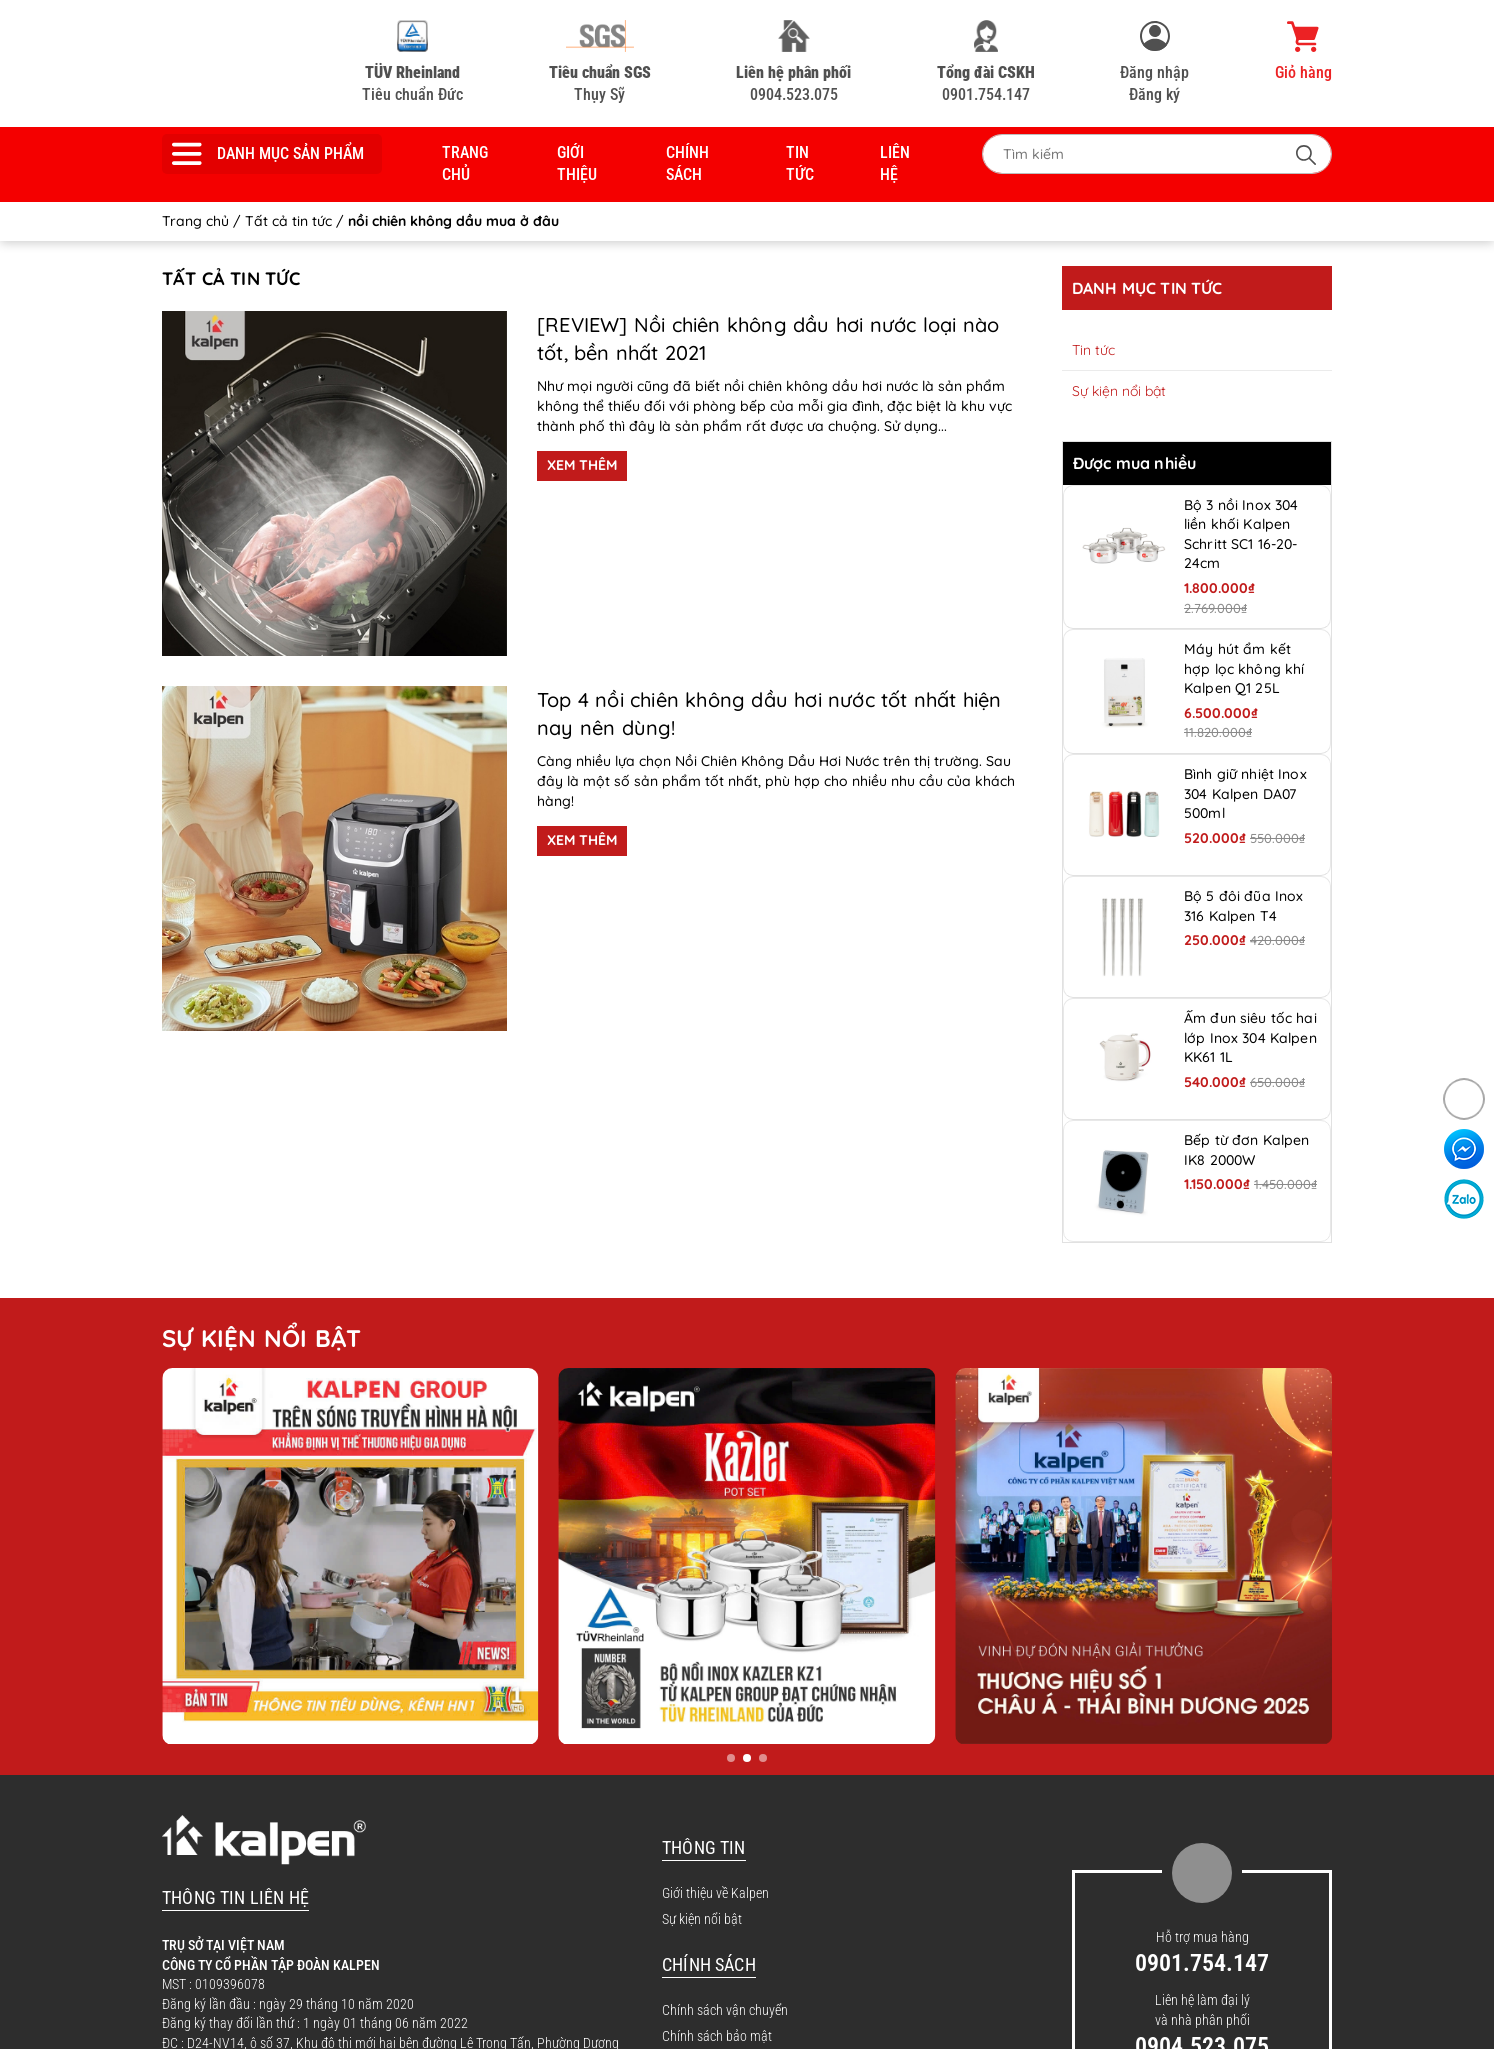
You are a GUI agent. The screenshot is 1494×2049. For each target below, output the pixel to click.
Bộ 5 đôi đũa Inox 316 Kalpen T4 (1243, 906)
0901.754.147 (986, 62)
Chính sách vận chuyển (725, 2010)
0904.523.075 (793, 62)
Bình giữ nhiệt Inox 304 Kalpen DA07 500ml (1245, 793)
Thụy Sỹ (600, 62)
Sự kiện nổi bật (1119, 391)
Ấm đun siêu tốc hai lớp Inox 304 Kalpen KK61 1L (1250, 1037)
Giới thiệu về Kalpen (715, 1893)
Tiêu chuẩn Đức (412, 62)
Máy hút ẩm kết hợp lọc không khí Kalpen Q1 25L (1244, 668)
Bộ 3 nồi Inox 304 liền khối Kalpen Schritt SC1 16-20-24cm (1241, 534)
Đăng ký (1154, 94)
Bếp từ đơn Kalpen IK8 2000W (1246, 1150)
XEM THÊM (582, 465)
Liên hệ (895, 163)
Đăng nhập (1154, 72)
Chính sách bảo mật (717, 2036)
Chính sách (687, 163)
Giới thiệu (577, 163)
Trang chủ (465, 163)
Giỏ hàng (1303, 51)
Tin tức (800, 163)
